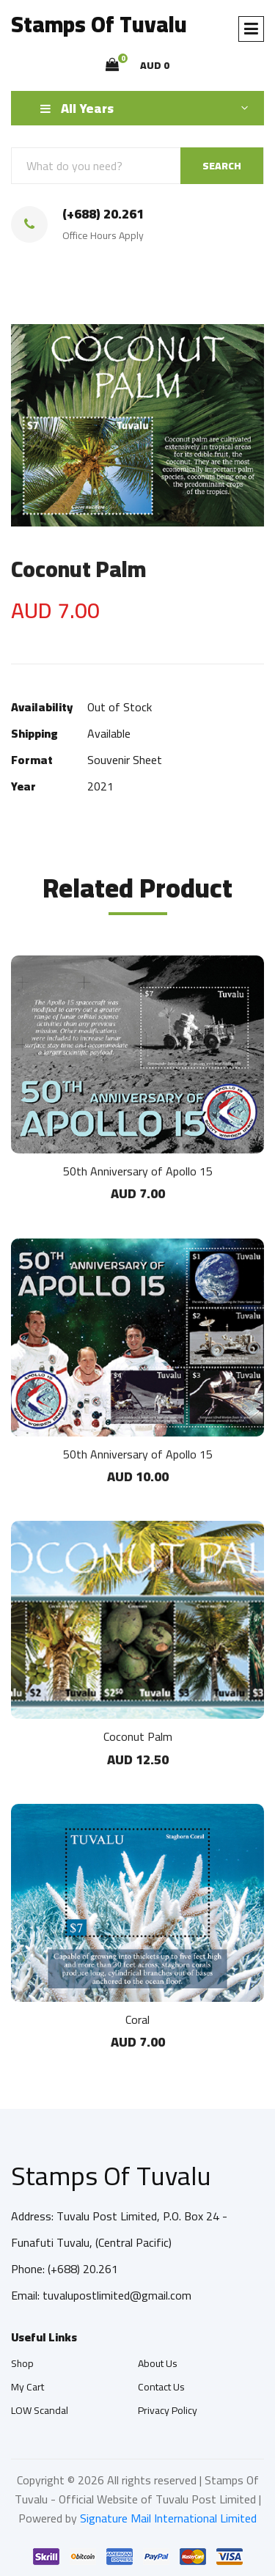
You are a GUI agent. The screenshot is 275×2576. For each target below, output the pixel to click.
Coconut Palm (137, 1736)
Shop (22, 2363)
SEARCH (221, 165)
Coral (137, 2019)
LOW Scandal (39, 2410)
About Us (157, 2363)
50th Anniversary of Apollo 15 (138, 1171)
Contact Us (161, 2386)
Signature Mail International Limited (168, 2518)
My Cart (27, 2386)
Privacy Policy (167, 2410)
